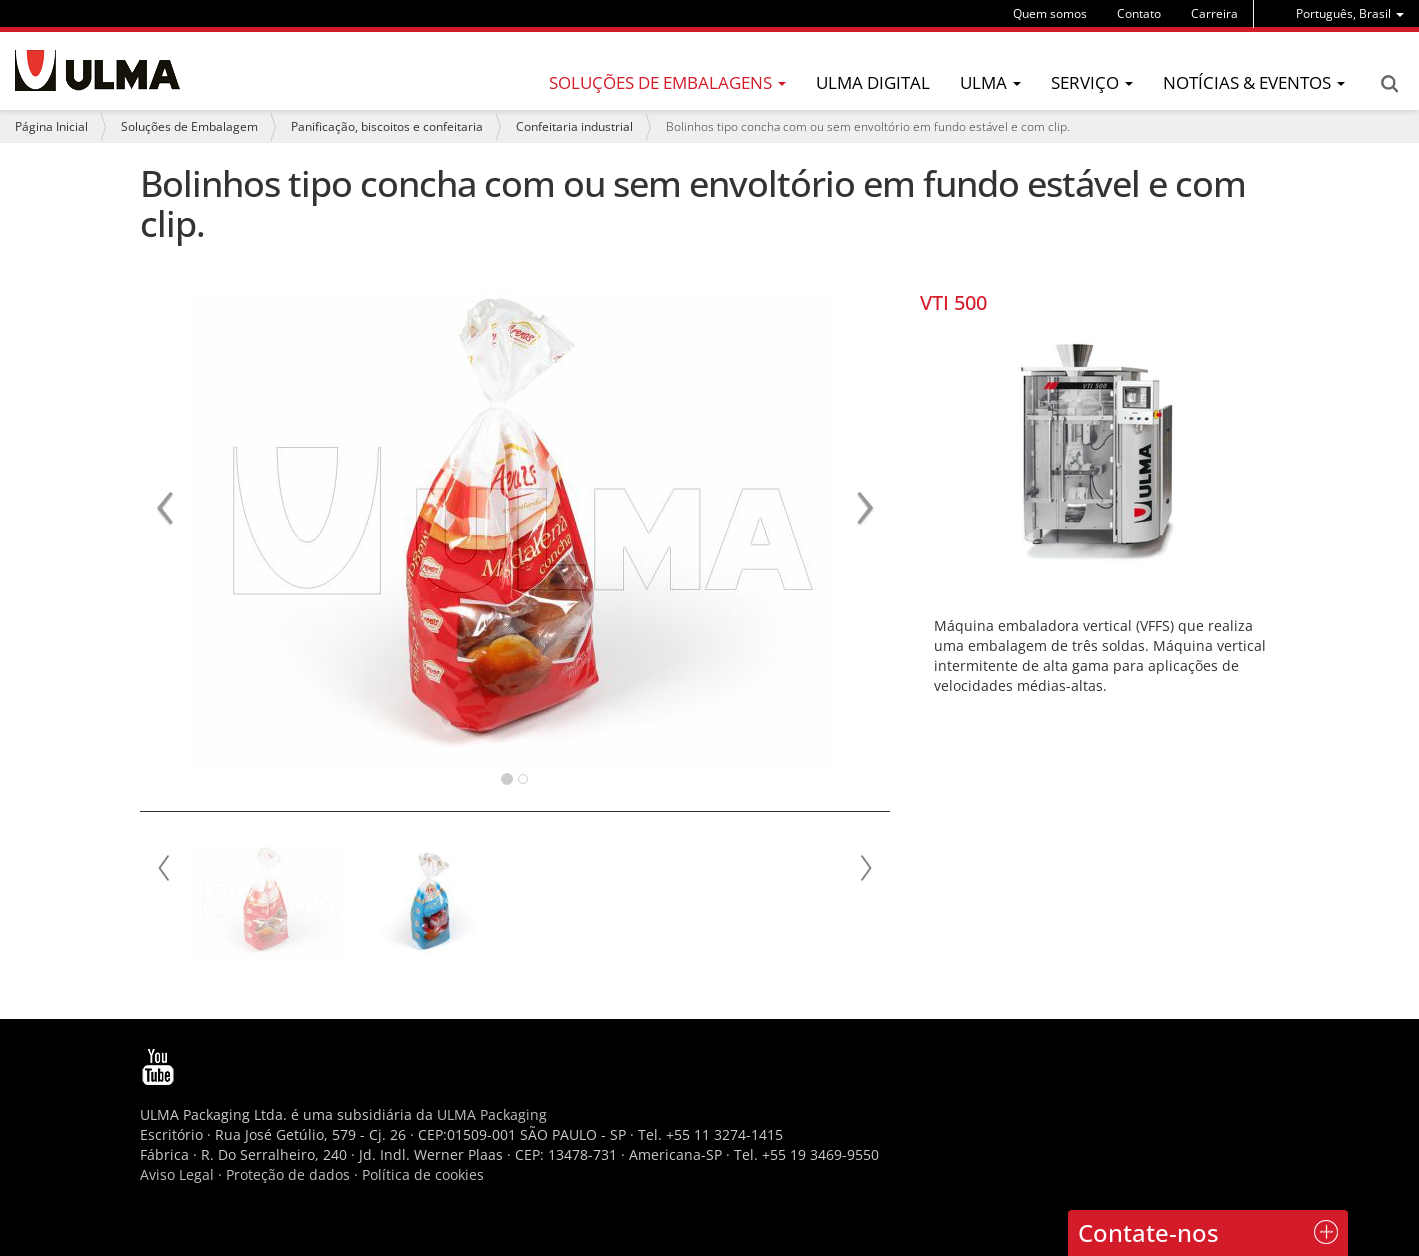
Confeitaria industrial (574, 126)
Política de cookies (423, 1174)
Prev (165, 868)
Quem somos (1050, 13)
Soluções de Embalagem (189, 126)
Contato (1139, 13)
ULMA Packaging (492, 1114)
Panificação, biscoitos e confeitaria (387, 126)
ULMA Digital (873, 82)
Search (1389, 84)
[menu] (1350, 13)
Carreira (1214, 13)
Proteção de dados (290, 1174)
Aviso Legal (177, 1174)
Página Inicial (51, 126)
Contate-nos (1148, 1232)
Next (865, 868)
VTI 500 (953, 302)
